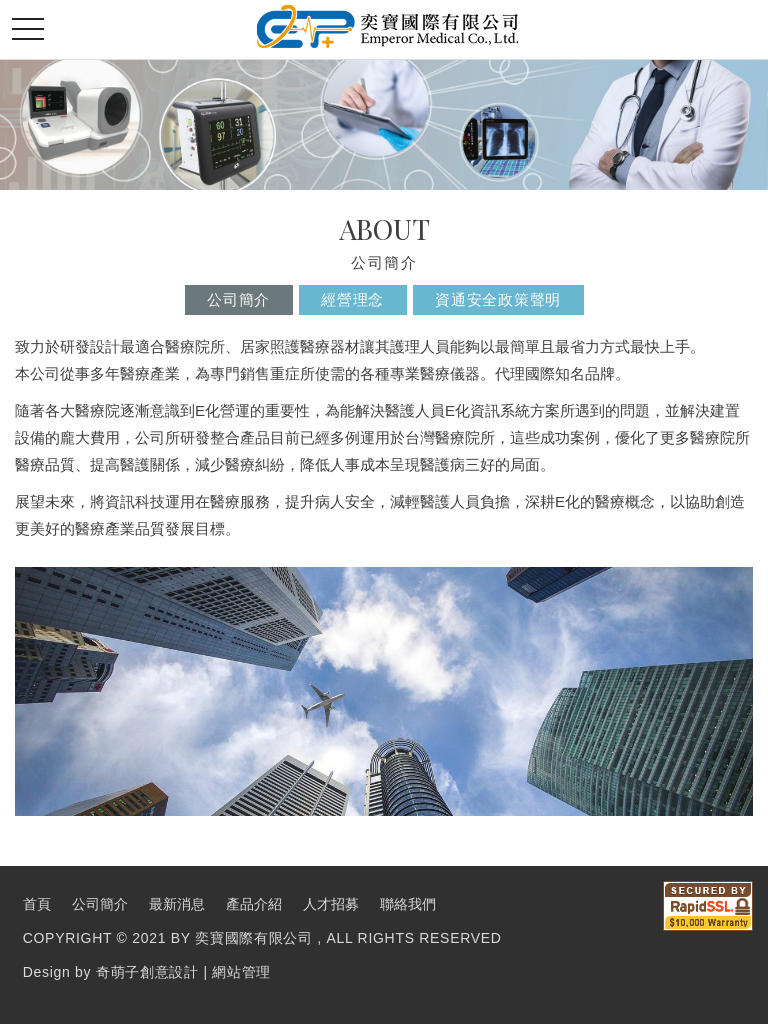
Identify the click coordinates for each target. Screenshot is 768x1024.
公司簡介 (238, 299)
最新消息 (177, 904)
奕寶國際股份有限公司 (387, 26)
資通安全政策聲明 (498, 299)
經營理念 (352, 299)
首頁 (37, 904)
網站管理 (241, 972)
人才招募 (331, 904)
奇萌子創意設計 (147, 972)
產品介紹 (254, 904)
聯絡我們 (408, 904)
